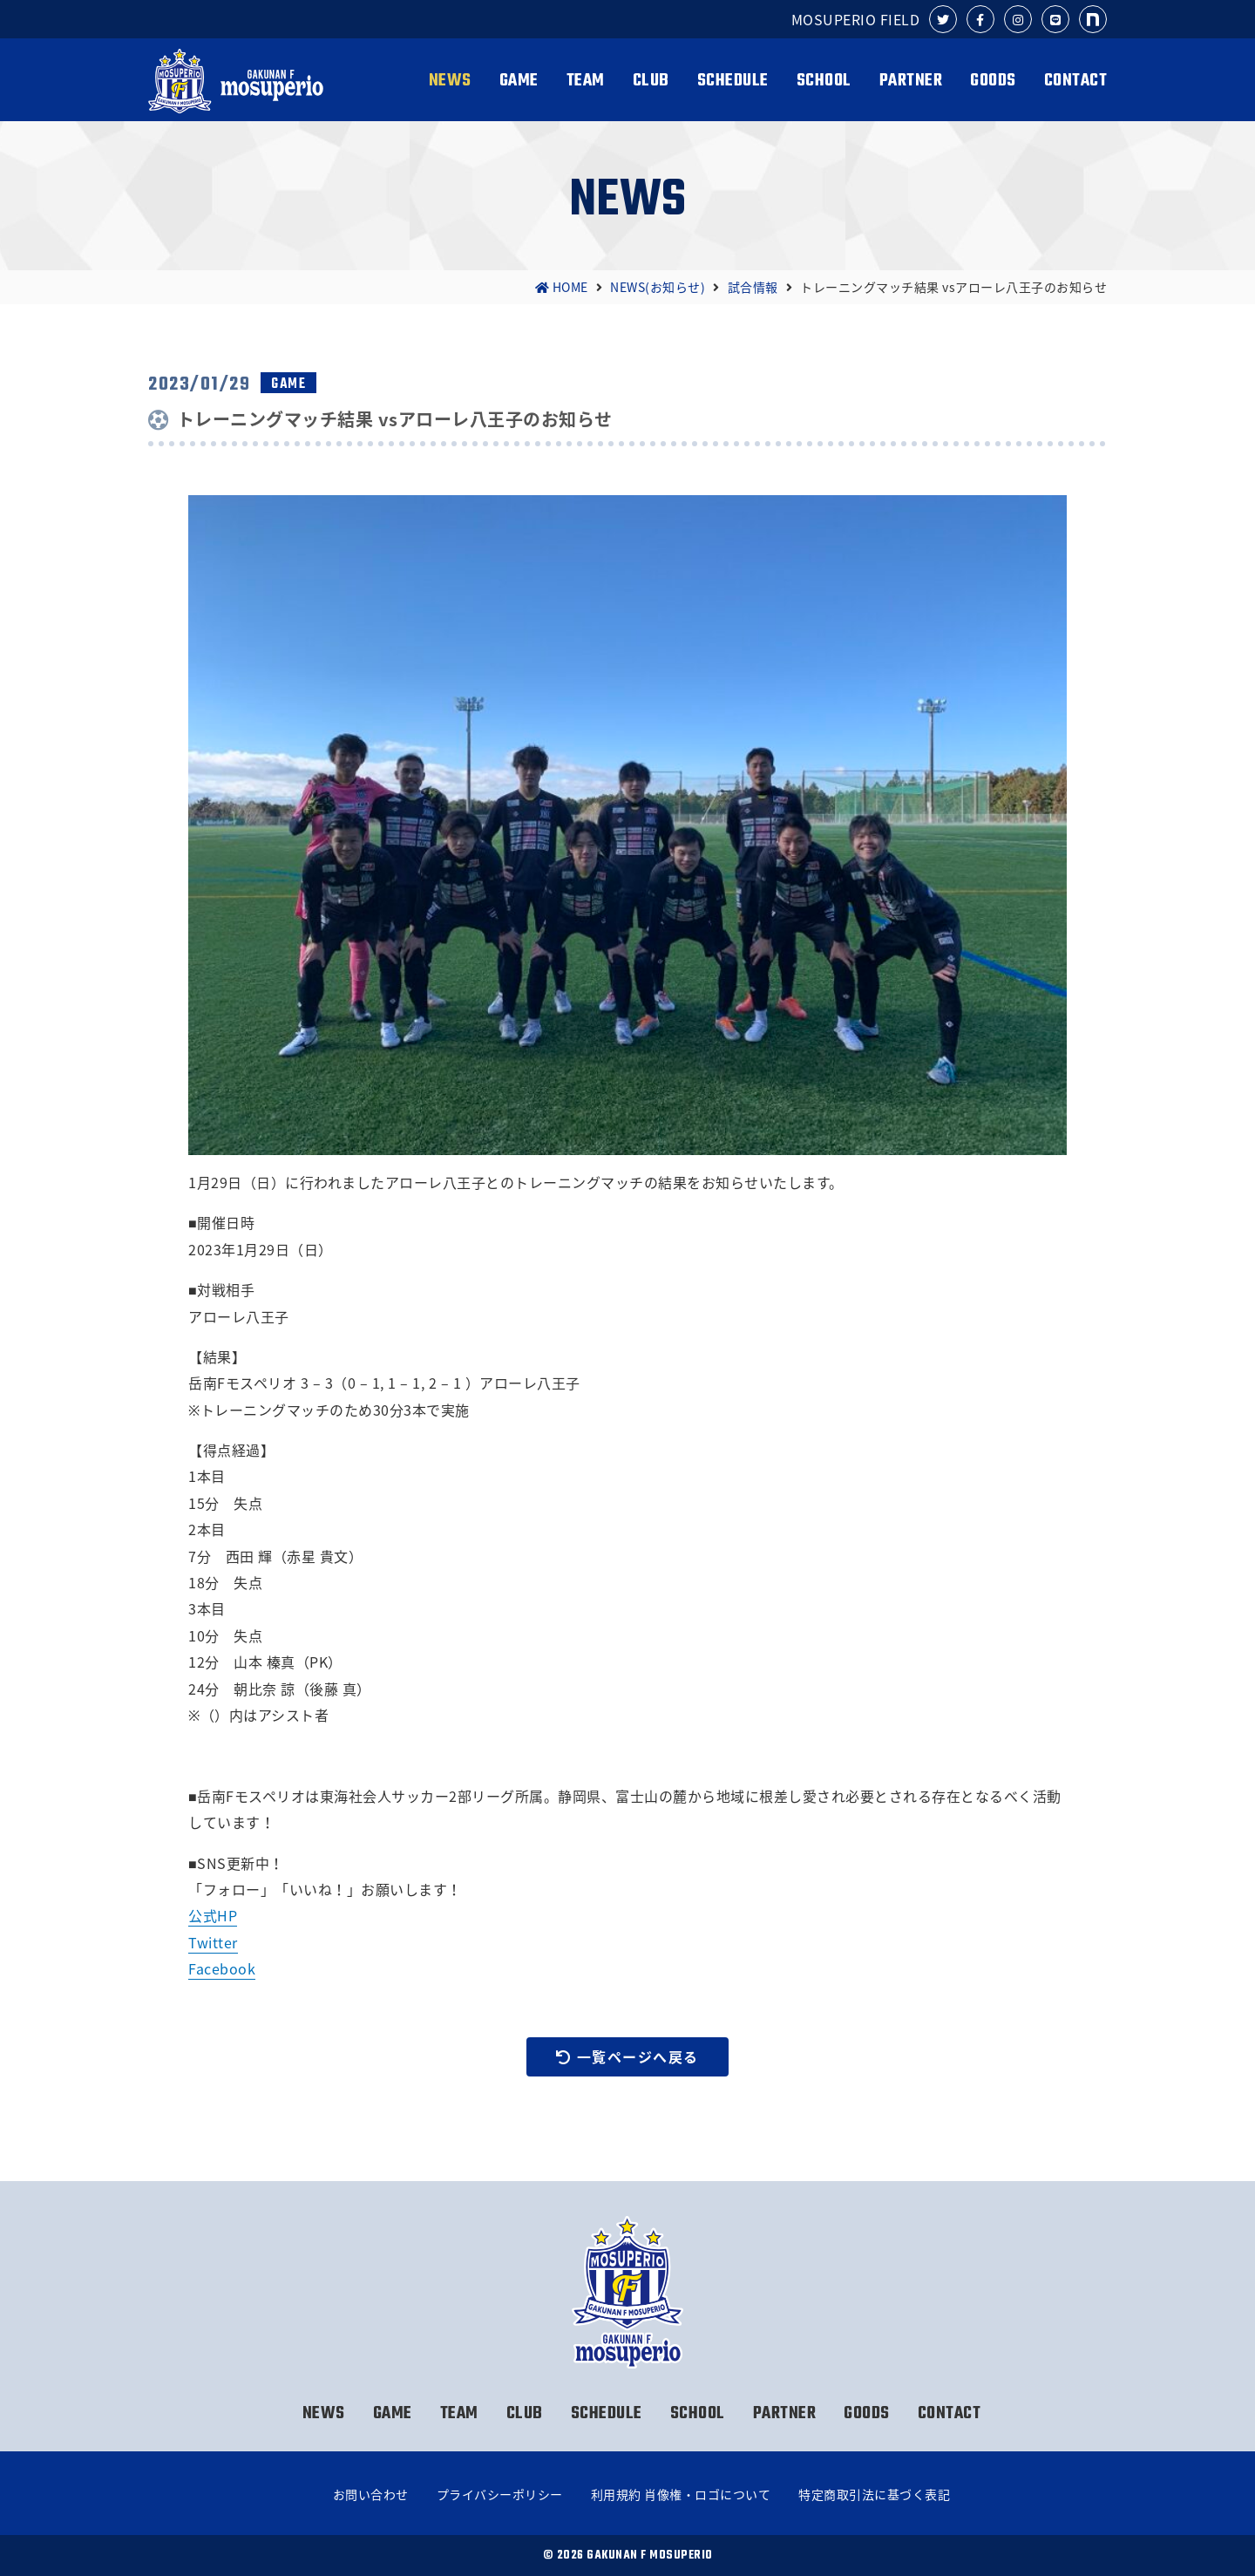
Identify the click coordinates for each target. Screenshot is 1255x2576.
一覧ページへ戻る (627, 2056)
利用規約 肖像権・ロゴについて (681, 2494)
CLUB (651, 80)
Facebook (221, 1968)
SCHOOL (824, 80)
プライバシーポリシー (500, 2494)
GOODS (993, 80)
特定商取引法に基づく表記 (874, 2494)
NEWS (450, 80)
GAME (519, 80)
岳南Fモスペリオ (238, 81)
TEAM (585, 80)
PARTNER (911, 80)
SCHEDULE (733, 80)
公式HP (212, 1915)
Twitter (213, 1942)
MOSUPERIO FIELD (855, 19)
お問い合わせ (371, 2494)
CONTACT (1076, 80)
